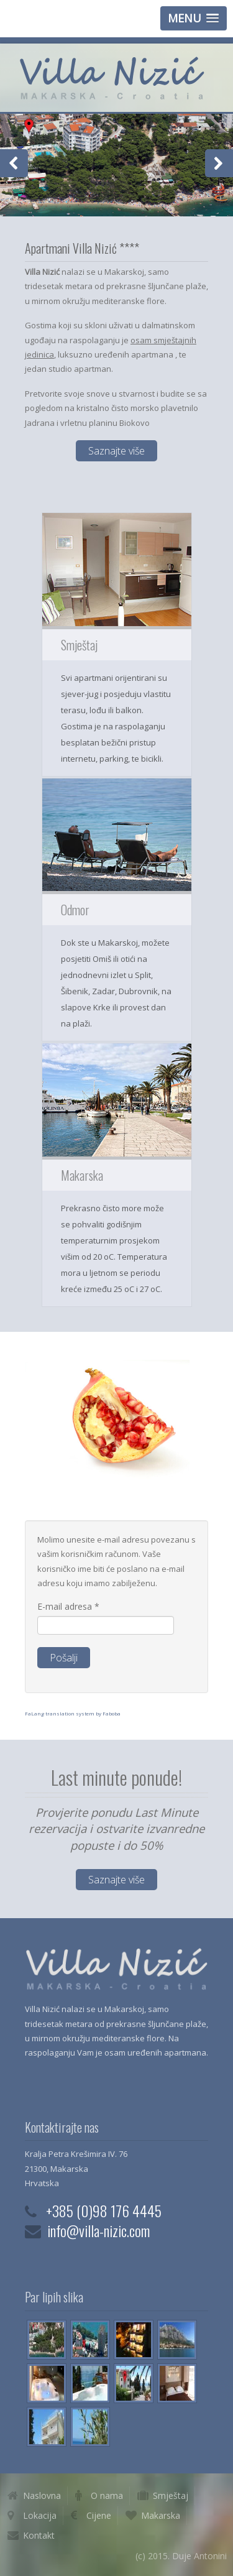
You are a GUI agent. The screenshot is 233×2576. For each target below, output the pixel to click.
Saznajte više (116, 451)
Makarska (160, 2515)
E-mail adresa (68, 1606)
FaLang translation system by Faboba (73, 1713)
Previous (14, 163)
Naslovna (42, 2495)
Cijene (98, 2515)
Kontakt (39, 2535)
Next (219, 163)
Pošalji (64, 1657)
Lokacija (40, 2515)
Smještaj (170, 2495)
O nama (107, 2495)
